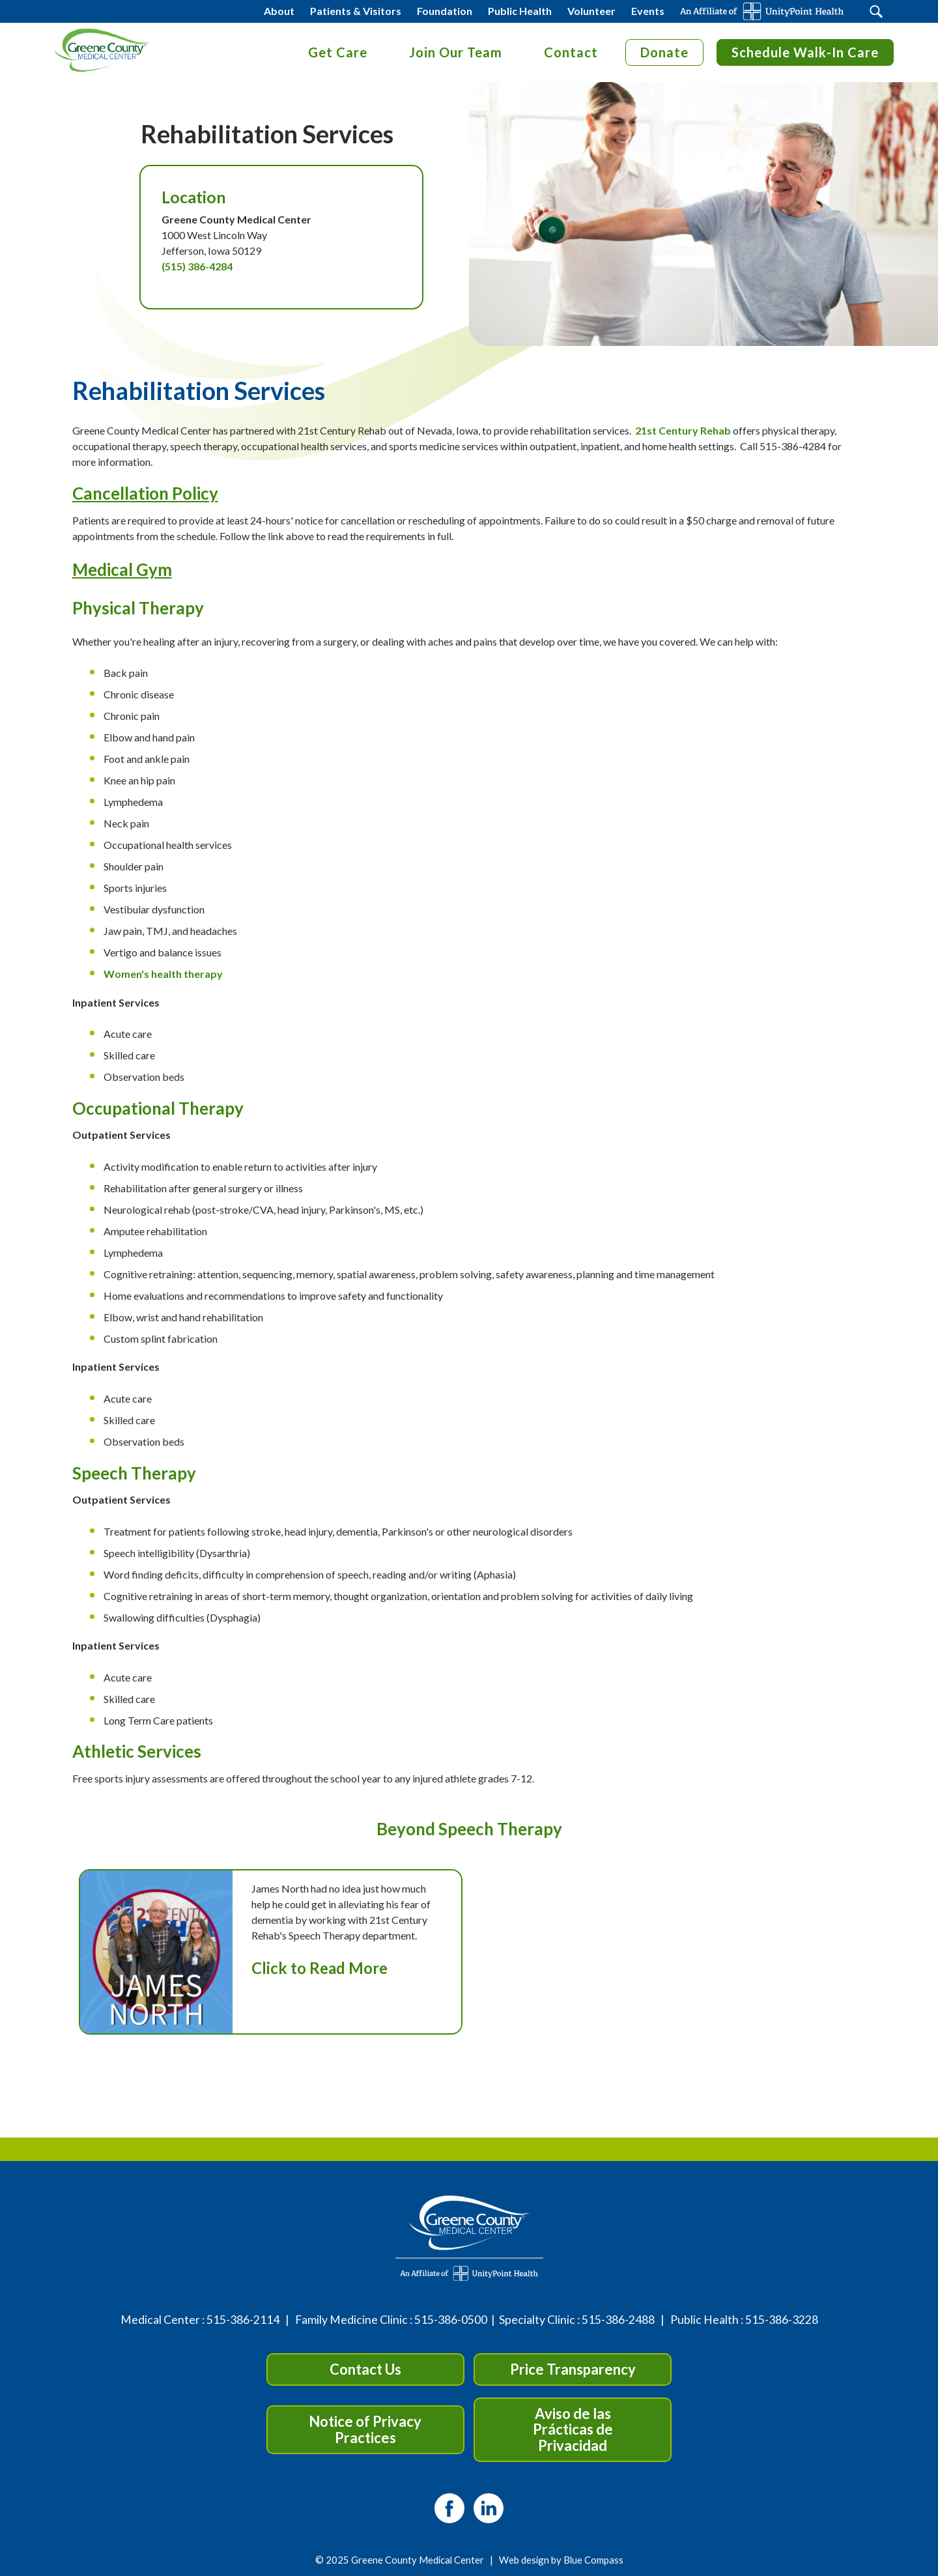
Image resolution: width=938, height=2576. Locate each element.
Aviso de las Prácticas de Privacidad (573, 2429)
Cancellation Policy (145, 493)
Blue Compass (593, 2560)
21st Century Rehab (683, 430)
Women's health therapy (163, 973)
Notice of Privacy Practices (365, 2429)
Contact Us (365, 2369)
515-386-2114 (242, 2319)
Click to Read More (319, 1967)
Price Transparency (573, 2369)
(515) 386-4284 (197, 266)
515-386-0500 (450, 2319)
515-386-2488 (618, 2319)
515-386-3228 (781, 2319)
